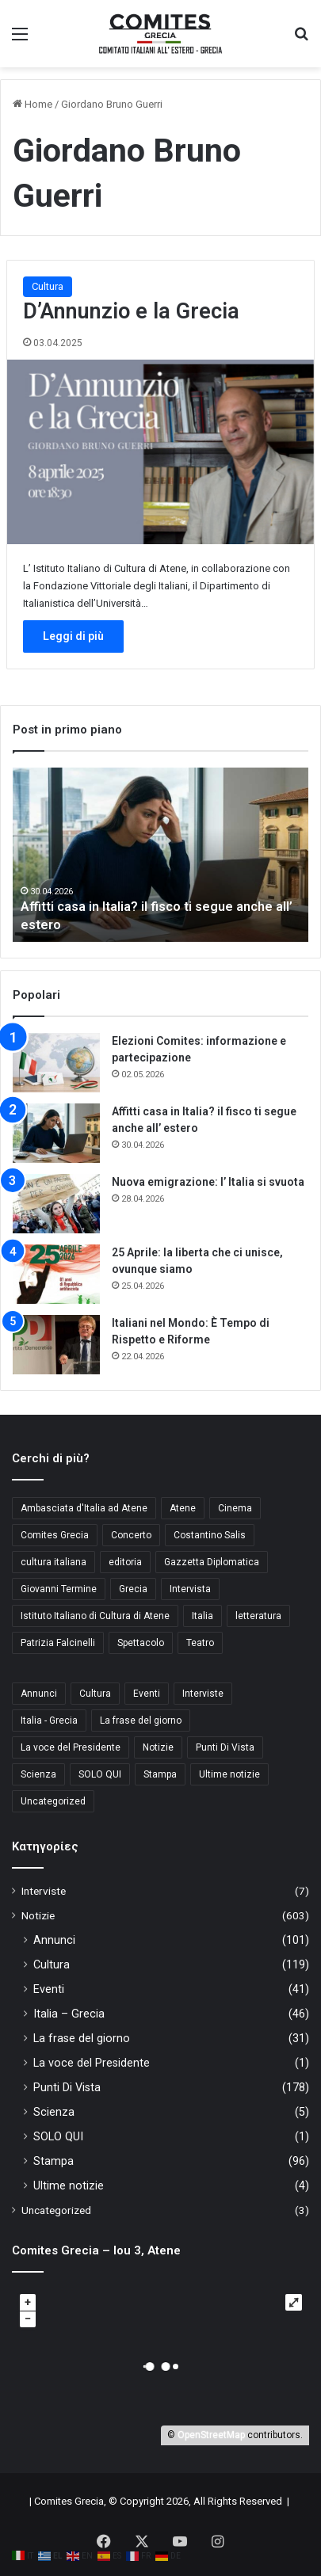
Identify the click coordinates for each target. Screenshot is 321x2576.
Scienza (54, 2111)
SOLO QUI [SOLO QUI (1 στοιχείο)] (99, 1774)
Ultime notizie (68, 2185)
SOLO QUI (58, 2136)
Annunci (54, 1940)
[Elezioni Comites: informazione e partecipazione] (56, 1062)
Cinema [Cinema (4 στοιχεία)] (235, 1508)
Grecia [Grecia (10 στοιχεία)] (133, 1589)
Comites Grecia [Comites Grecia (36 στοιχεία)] (55, 1535)
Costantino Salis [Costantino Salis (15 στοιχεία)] (210, 1535)
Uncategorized (56, 2210)
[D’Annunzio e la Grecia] (160, 452)
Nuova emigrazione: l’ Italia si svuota (208, 1182)
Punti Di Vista (67, 2087)
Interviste (43, 1890)
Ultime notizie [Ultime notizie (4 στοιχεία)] (229, 1774)
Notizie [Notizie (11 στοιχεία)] (158, 1747)
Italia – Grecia (69, 2013)
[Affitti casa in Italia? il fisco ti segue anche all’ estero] (56, 1133)
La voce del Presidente (91, 2062)
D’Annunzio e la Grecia (131, 311)
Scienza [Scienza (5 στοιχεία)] (38, 1774)
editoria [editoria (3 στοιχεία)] (125, 1562)
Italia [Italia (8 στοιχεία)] (202, 1615)
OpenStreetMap (211, 2435)
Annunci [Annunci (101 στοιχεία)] (39, 1693)
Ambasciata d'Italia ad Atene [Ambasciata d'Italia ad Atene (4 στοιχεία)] (84, 1508)
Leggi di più (73, 636)
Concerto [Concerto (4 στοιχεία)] (131, 1535)
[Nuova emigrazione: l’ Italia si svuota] (56, 1203)
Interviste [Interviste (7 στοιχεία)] (203, 1693)
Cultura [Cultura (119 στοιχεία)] (95, 1693)
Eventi (48, 1989)
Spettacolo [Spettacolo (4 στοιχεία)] (140, 1642)
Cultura (47, 286)
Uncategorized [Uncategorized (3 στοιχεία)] (53, 1801)
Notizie (38, 1915)
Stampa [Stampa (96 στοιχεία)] (160, 1774)
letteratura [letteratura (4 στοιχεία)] (258, 1615)
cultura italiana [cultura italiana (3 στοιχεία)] (53, 1562)
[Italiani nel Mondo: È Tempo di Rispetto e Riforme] (56, 1344)
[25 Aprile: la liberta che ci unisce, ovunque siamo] (56, 1274)
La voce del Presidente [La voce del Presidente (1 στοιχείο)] (70, 1747)
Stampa (53, 2161)
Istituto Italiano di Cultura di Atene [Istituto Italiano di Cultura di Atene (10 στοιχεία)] (95, 1615)
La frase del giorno (81, 2038)
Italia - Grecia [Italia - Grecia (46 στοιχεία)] (49, 1720)
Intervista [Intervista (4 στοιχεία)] (190, 1589)
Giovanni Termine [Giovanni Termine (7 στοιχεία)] (59, 1589)
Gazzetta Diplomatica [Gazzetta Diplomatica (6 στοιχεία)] (211, 1562)
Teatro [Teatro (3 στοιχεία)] (200, 1642)
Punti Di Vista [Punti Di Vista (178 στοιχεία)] (225, 1747)
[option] (160, 855)
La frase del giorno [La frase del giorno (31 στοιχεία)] (141, 1720)
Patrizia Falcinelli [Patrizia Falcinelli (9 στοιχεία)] (58, 1642)
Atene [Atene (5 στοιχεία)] (183, 1508)
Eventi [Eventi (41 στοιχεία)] (146, 1693)
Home (32, 104)
